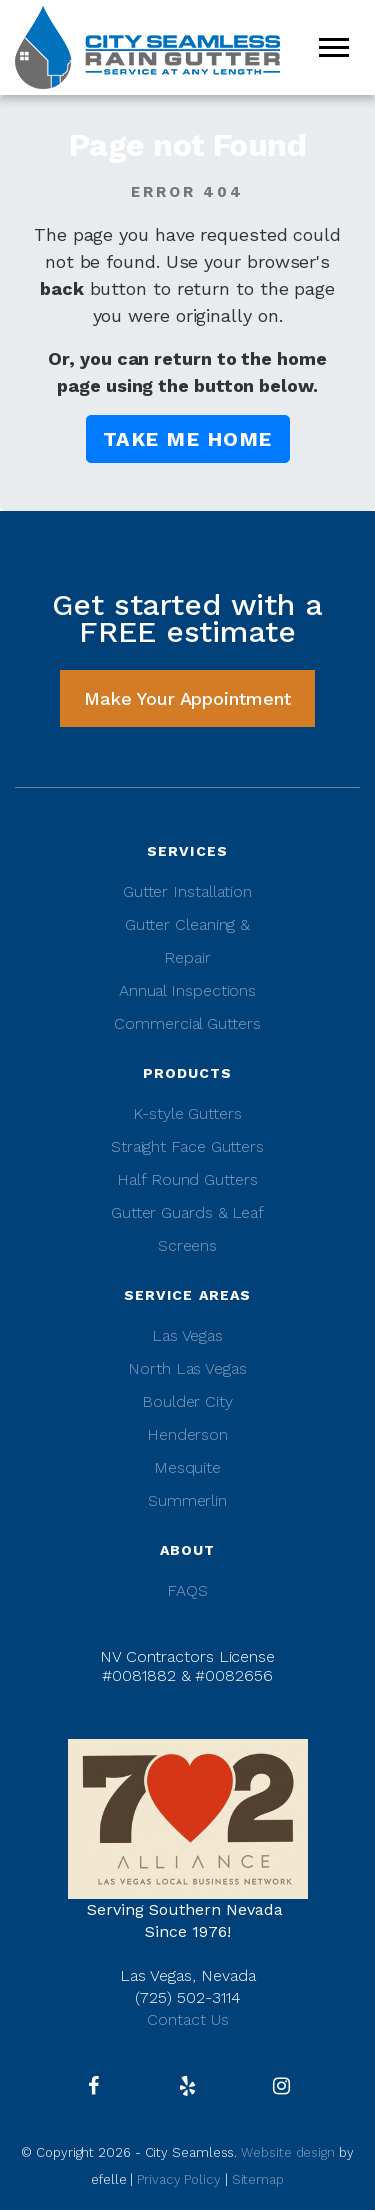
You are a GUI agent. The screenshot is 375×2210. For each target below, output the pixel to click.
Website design (290, 2152)
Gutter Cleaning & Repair (187, 941)
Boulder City (187, 1401)
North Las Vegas (187, 1368)
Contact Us (188, 2019)
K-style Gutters (187, 1113)
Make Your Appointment (187, 698)
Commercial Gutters (187, 1023)
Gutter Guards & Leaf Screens (187, 1229)
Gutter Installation (187, 891)
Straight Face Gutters (187, 1146)
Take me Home (188, 439)
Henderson (187, 1434)
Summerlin (187, 1500)
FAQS (187, 1590)
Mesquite (187, 1467)
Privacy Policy (179, 2179)
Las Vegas (187, 1335)
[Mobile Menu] (334, 47)
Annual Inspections (187, 990)
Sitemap (258, 2179)
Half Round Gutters (187, 1179)
